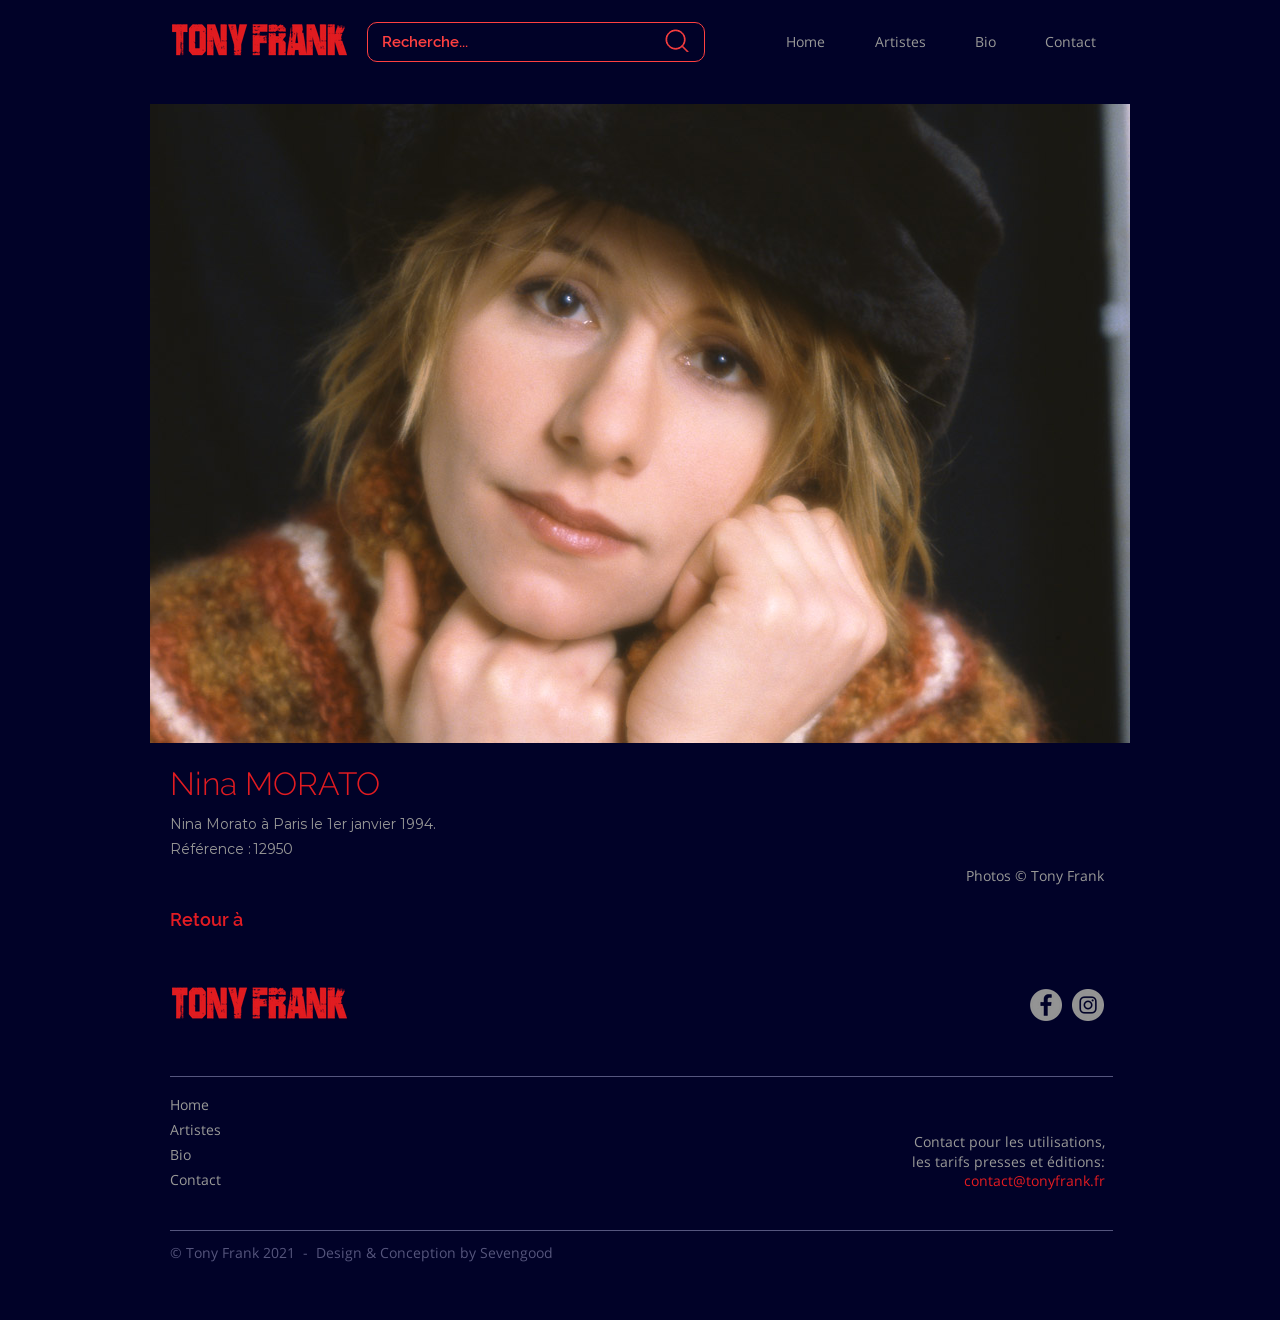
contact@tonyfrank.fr (1034, 1180)
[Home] (220, 1105)
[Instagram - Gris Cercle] (1088, 1005)
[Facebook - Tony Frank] (1046, 1005)
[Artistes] (220, 1130)
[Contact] (220, 1180)
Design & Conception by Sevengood (434, 1252)
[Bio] (220, 1155)
